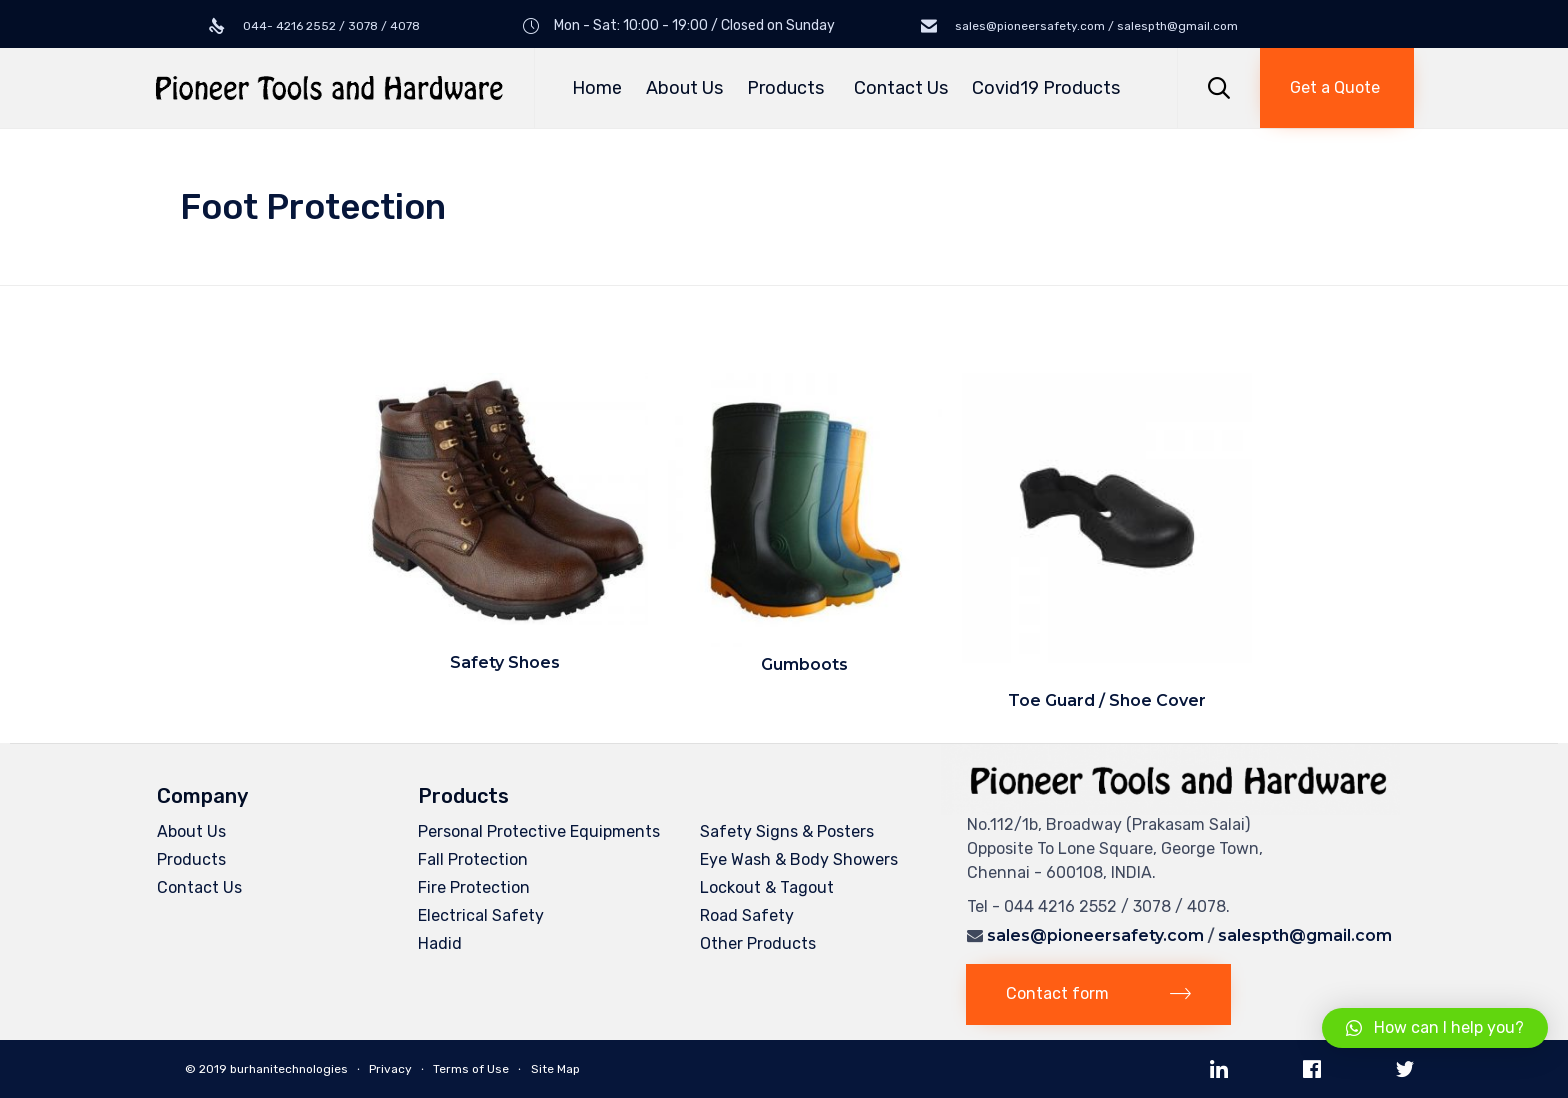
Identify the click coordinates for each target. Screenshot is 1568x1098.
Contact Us (901, 88)
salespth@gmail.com (1305, 935)
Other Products (758, 943)
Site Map (555, 1069)
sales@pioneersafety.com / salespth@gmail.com (1095, 26)
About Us (684, 88)
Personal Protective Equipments (539, 831)
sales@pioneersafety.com (1095, 935)
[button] (1337, 88)
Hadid (440, 943)
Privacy (390, 1069)
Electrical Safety (481, 915)
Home (597, 88)
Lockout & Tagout (767, 887)
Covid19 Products (1046, 88)
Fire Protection (474, 887)
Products (788, 88)
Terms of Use (471, 1069)
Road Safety (747, 915)
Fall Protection (473, 859)
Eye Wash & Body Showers (799, 859)
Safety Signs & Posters (787, 831)
